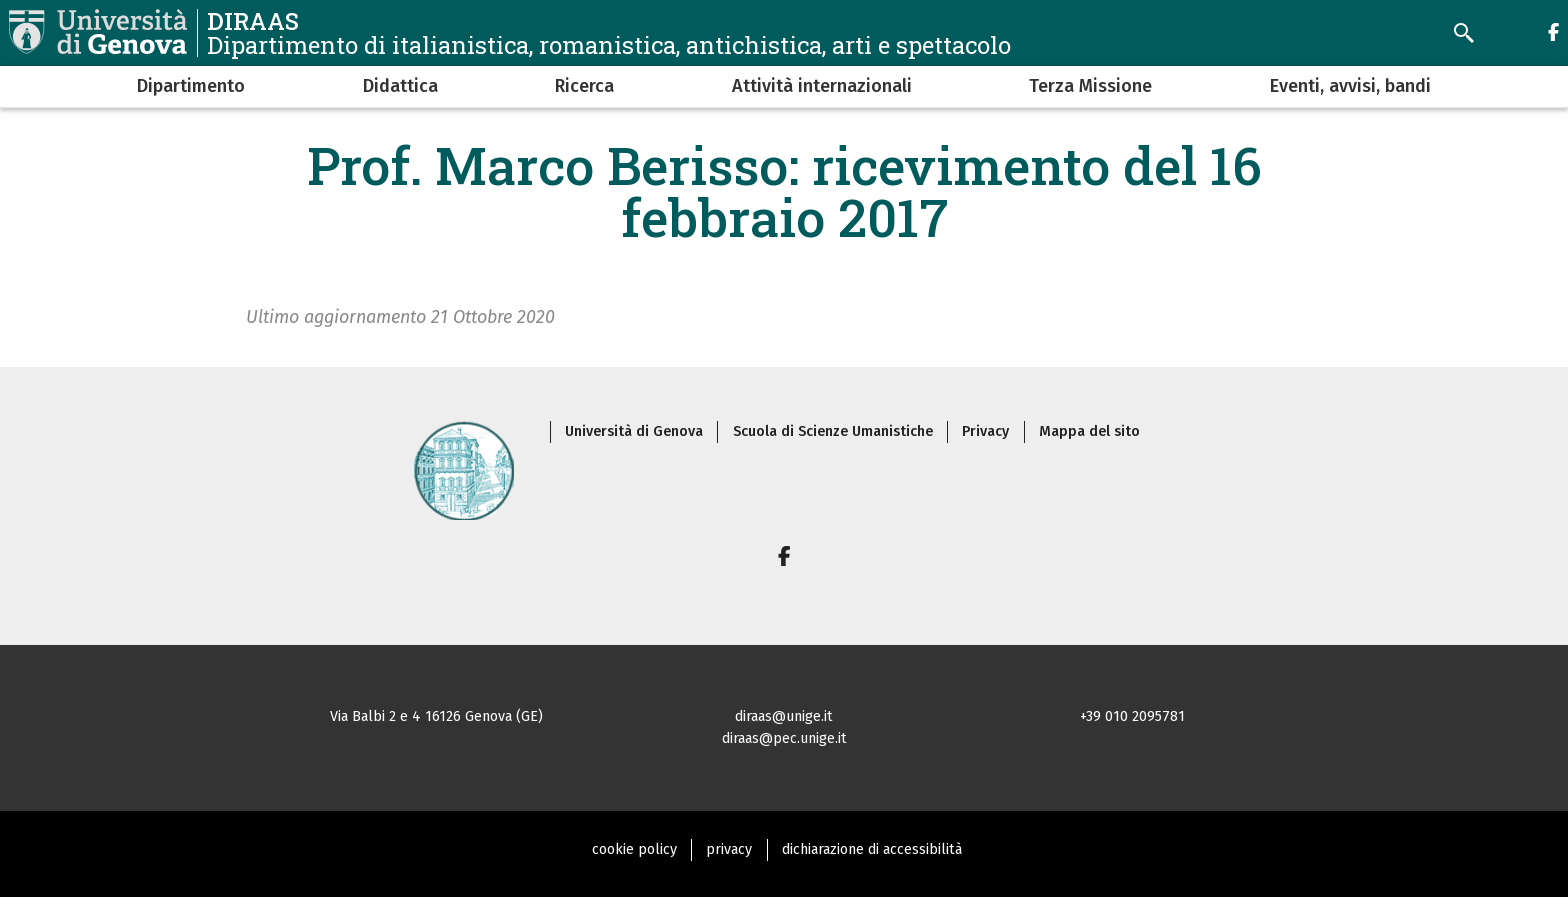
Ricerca (584, 86)
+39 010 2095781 (1132, 716)
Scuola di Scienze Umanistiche (833, 431)
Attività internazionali (822, 86)
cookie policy (634, 849)
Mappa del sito (1089, 431)
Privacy (985, 431)
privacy (729, 849)
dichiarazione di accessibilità (872, 849)
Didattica (400, 86)
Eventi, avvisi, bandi (1350, 86)
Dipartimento (191, 86)
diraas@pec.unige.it (784, 738)
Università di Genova (634, 431)
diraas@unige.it (784, 716)
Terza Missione (1090, 86)
